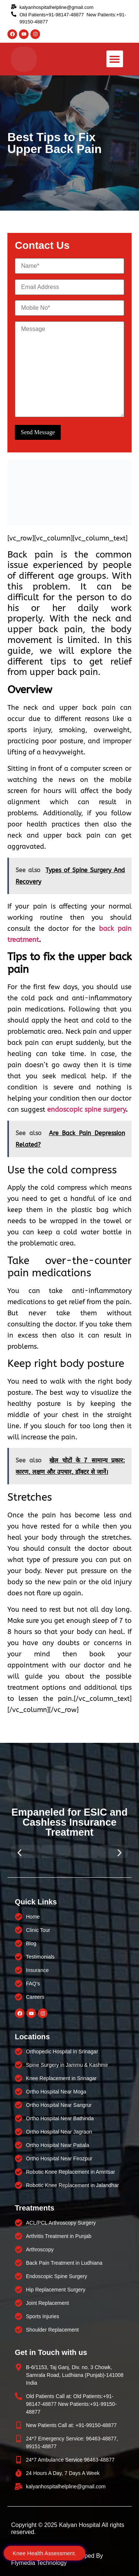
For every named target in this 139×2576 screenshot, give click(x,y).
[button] (114, 59)
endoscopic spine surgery (86, 1109)
